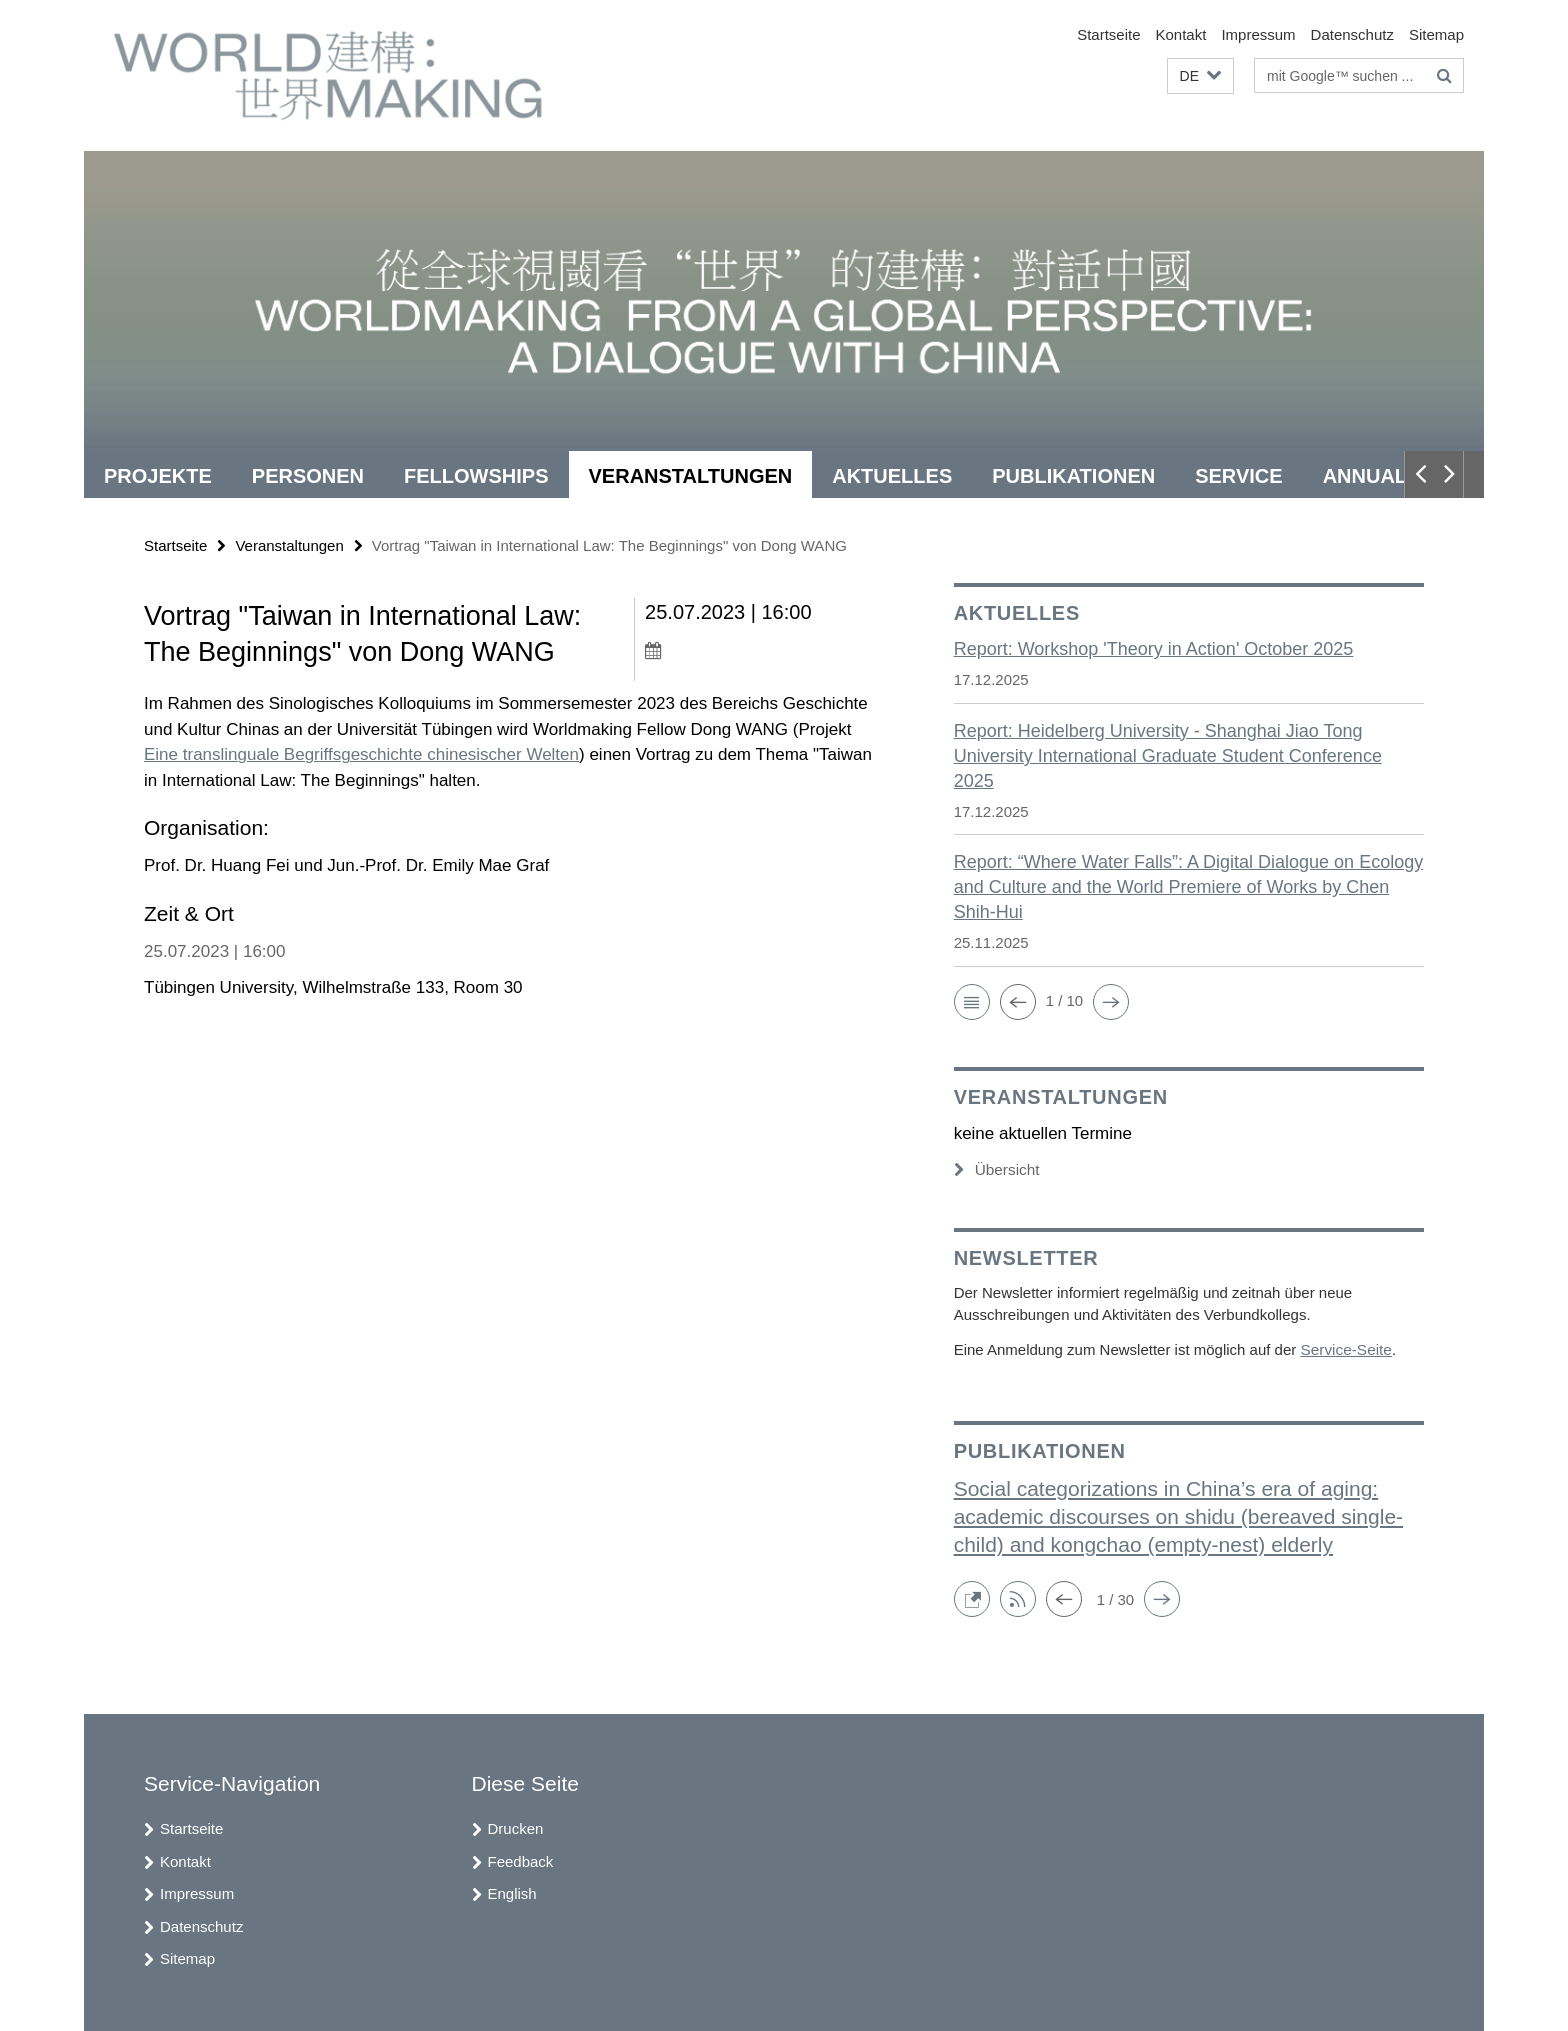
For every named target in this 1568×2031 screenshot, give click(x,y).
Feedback (521, 1860)
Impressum (1258, 34)
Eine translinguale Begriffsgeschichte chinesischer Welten (361, 754)
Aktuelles (892, 476)
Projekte (158, 476)
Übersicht (996, 1169)
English (512, 1892)
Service (1238, 476)
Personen (308, 476)
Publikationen (1073, 476)
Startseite (1108, 34)
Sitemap (1436, 34)
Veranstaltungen (691, 476)
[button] (1200, 76)
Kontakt (1181, 34)
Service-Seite (1344, 1348)
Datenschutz (1352, 34)
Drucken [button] (516, 1827)
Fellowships (476, 476)
